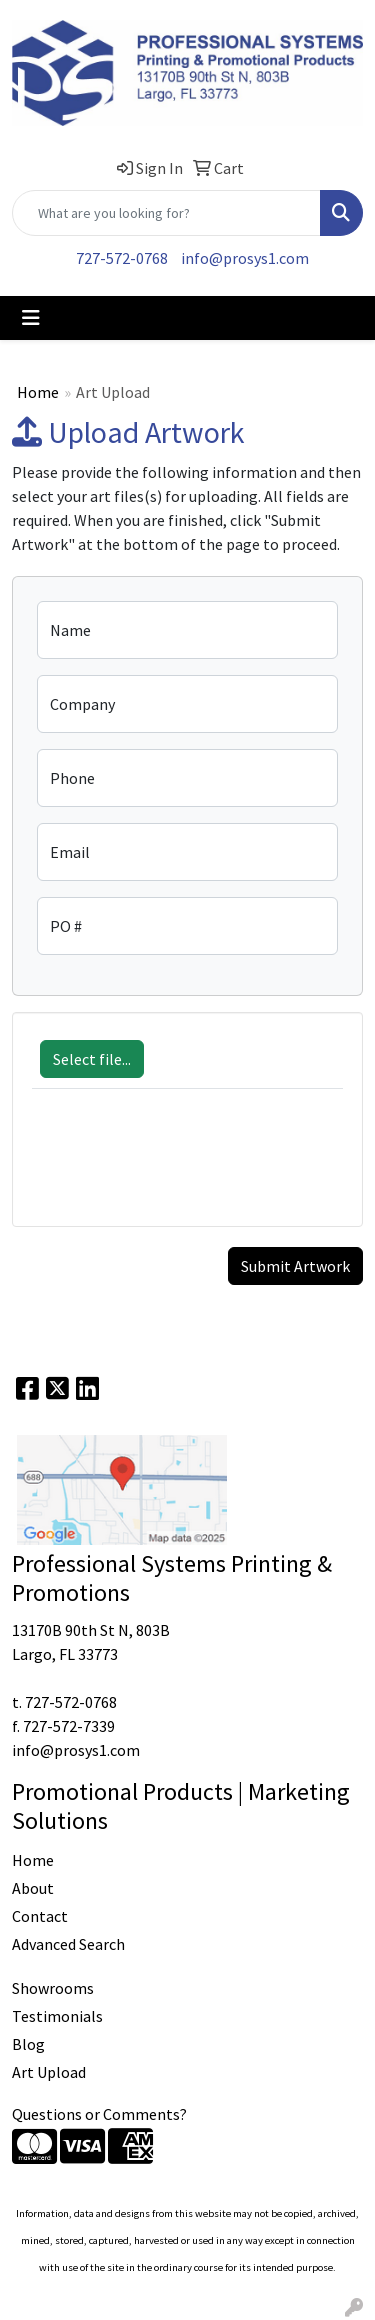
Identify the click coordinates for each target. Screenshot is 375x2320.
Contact (40, 1916)
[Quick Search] (166, 213)
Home (38, 392)
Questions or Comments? (99, 2114)
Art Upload (49, 2072)
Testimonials (57, 2016)
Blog (28, 2044)
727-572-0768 (122, 258)
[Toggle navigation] (31, 318)
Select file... (92, 1059)
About (33, 1888)
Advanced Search (68, 1944)
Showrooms (53, 1988)
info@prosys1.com (245, 258)
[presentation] (184, 1168)
